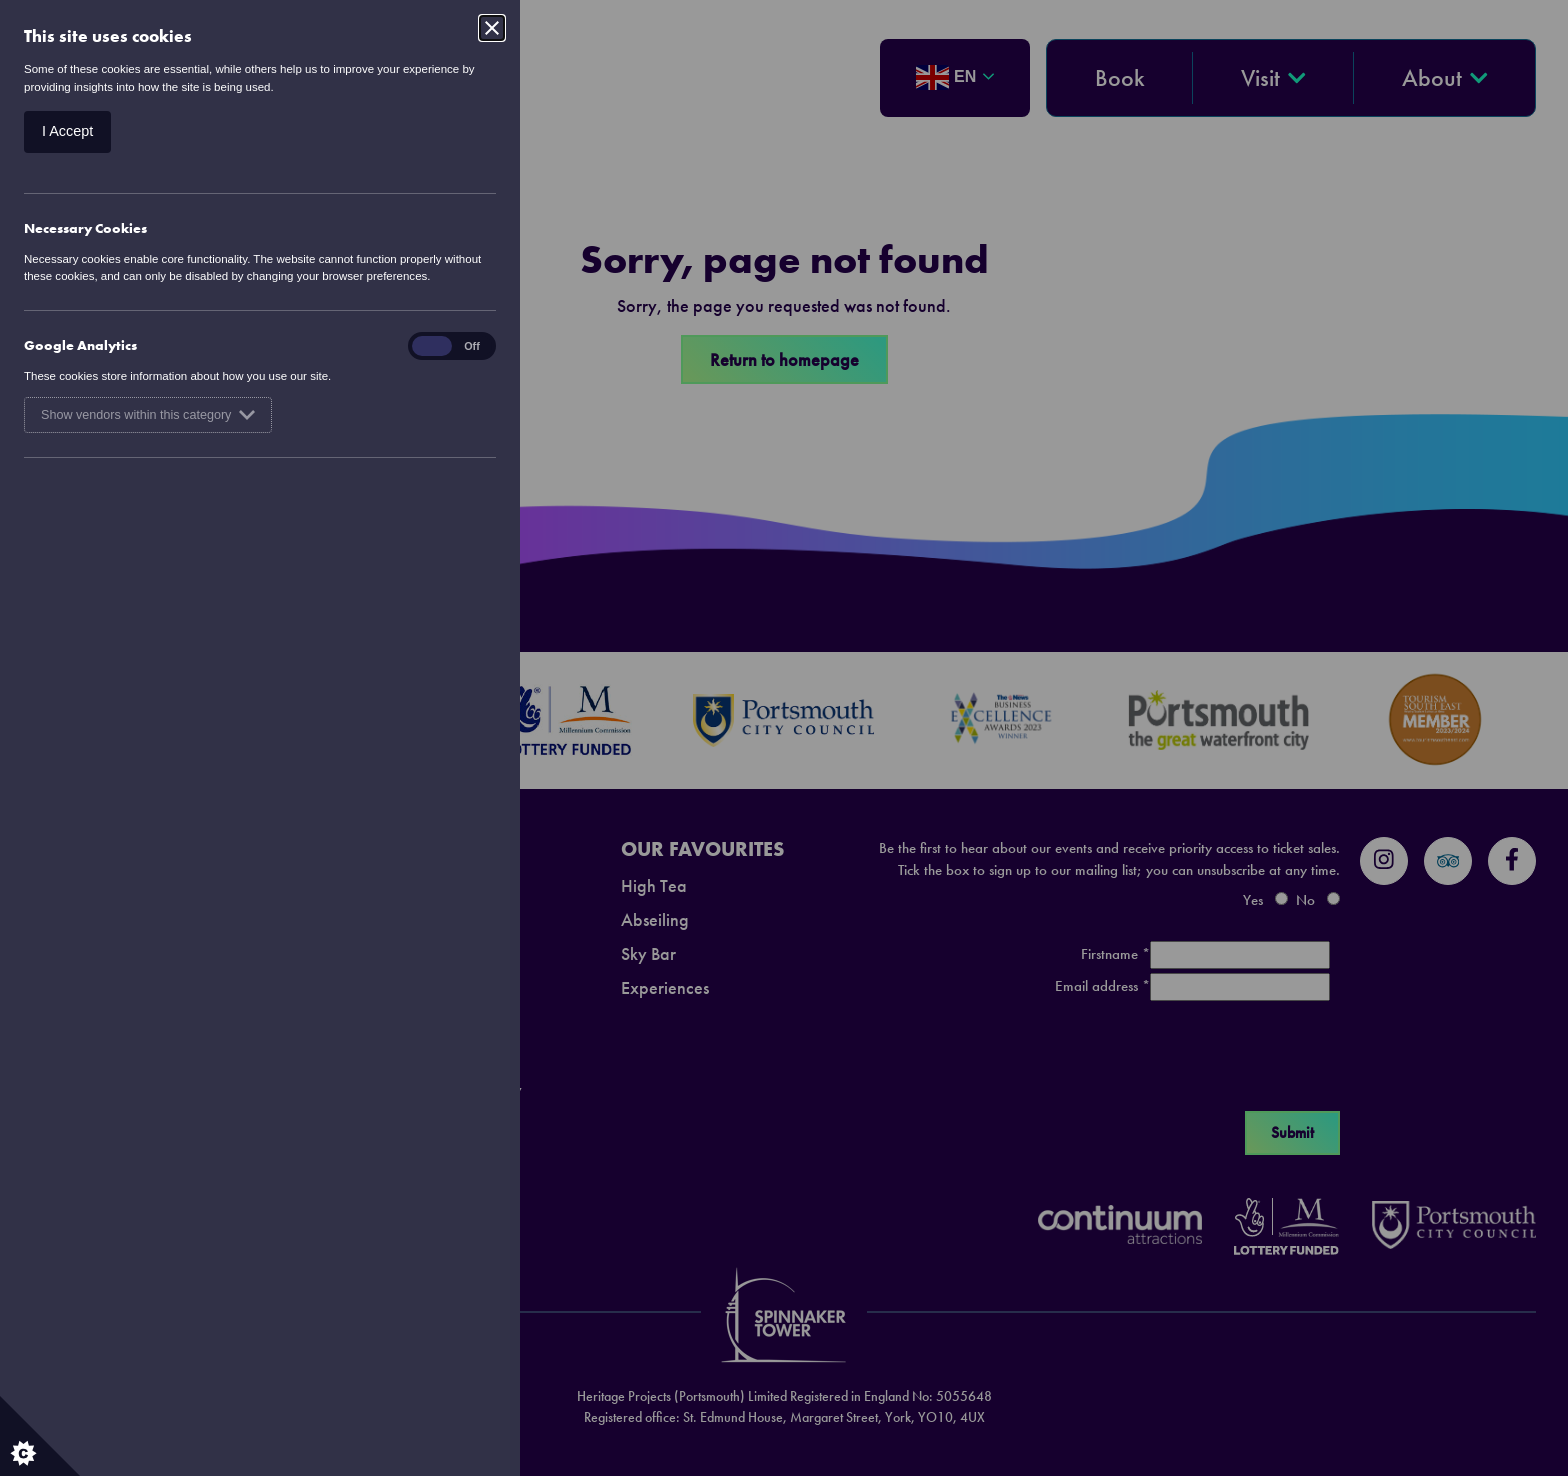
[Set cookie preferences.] (40, 1436)
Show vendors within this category (148, 415)
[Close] (492, 28)
